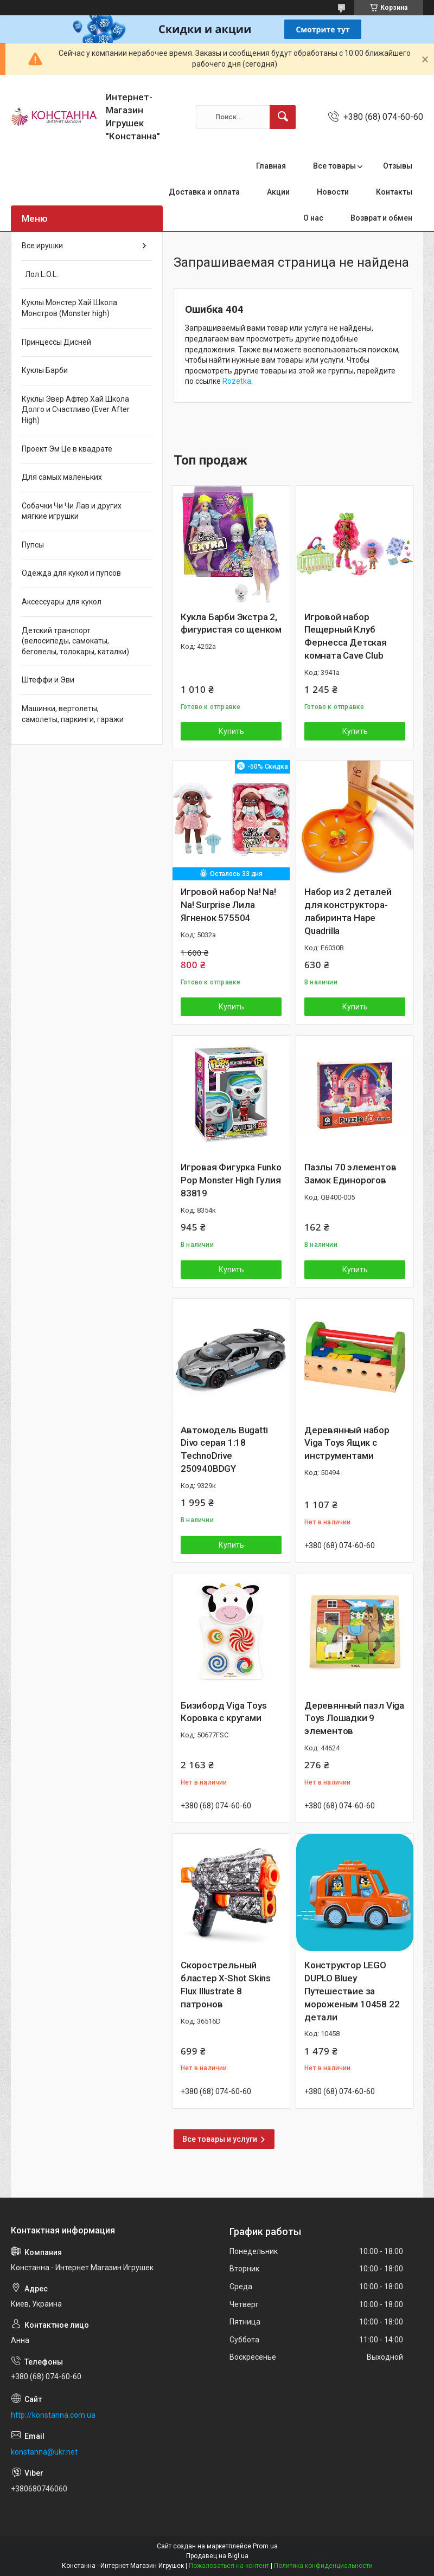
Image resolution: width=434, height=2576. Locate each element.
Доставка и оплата (204, 192)
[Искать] (283, 117)
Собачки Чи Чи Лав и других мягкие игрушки (72, 511)
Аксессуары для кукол (61, 601)
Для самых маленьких (62, 477)
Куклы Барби (45, 370)
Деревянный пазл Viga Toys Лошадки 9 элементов (354, 1718)
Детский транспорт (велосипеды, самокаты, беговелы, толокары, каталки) (75, 641)
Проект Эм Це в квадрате (67, 449)
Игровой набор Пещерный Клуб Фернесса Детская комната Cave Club (345, 636)
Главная (271, 166)
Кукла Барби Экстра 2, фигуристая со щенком (231, 623)
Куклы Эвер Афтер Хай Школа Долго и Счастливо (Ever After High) (76, 409)
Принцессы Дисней (56, 342)
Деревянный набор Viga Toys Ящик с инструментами (347, 1443)
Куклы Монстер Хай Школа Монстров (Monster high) (69, 308)
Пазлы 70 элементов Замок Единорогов (350, 1174)
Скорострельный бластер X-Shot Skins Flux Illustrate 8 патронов (226, 1984)
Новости (333, 192)
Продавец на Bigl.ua (217, 2556)
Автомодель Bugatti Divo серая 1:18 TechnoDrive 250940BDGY (224, 1449)
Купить (231, 731)
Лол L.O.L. (40, 274)
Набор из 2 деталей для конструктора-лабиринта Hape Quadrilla (347, 911)
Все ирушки (42, 245)
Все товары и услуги (219, 2139)
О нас (313, 218)
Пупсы (33, 544)
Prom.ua (265, 2546)
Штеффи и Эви (48, 679)
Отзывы (397, 166)
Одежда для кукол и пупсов (71, 573)
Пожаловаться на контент (229, 2565)
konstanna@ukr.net (44, 2452)
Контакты (394, 192)
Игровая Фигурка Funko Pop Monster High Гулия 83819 (231, 1180)
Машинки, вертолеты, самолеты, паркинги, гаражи (73, 714)
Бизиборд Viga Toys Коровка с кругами (223, 1712)
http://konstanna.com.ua (53, 2415)
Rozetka (236, 381)
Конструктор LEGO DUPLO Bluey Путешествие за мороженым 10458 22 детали (351, 1991)
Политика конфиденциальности (323, 2565)
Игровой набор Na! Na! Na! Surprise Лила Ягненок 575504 (228, 904)
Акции (278, 192)
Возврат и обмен (381, 218)
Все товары (334, 166)
